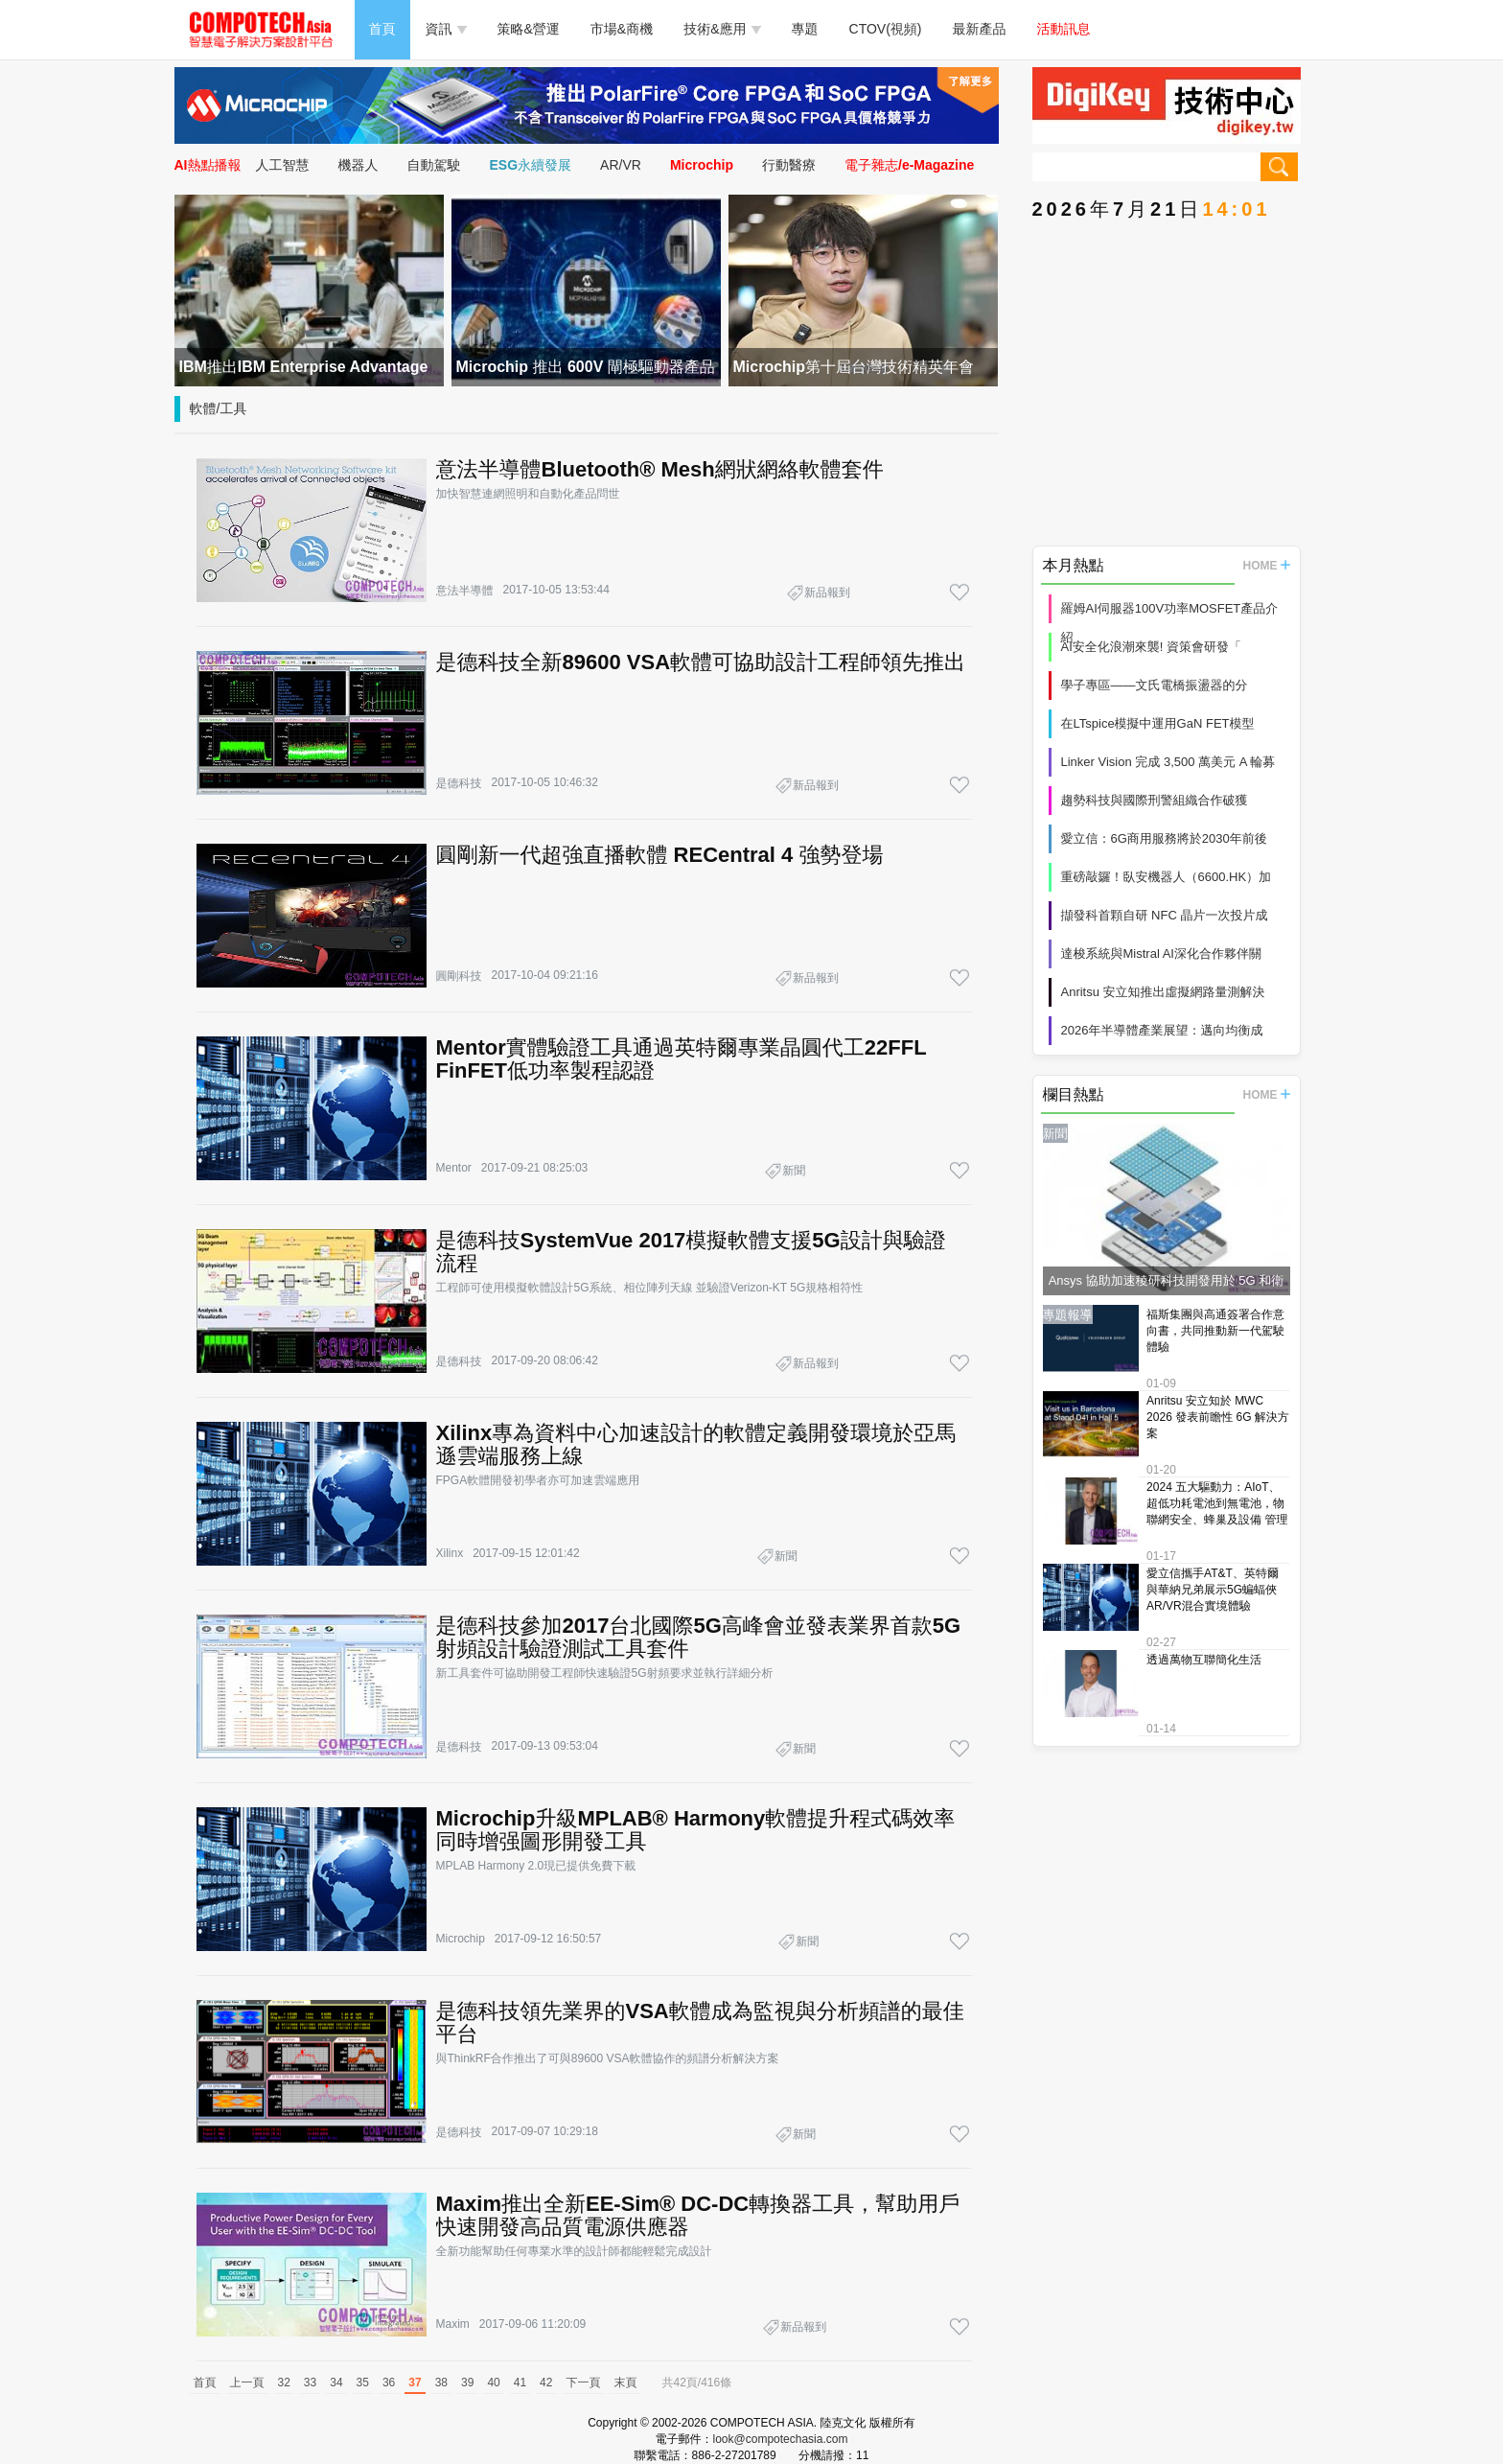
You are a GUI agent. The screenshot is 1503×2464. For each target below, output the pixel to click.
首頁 (382, 28)
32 (284, 2382)
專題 (805, 28)
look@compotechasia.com (780, 2439)
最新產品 (979, 28)
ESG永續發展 (531, 165)
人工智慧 (283, 165)
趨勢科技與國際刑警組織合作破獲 (1154, 800)
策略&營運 (528, 28)
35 (363, 2382)
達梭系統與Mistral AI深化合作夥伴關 (1161, 953)
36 (388, 2382)
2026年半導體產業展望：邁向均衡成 (1162, 1030)
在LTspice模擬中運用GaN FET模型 (1158, 723)
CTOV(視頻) (885, 28)
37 (414, 2382)
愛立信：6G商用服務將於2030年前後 (1164, 838)
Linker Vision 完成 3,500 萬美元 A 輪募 (1168, 762)
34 (336, 2382)
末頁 (624, 2382)
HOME (1266, 565)
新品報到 (827, 592)
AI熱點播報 (208, 165)
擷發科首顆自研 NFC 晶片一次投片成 (1164, 915)
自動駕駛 (434, 165)
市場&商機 (621, 28)
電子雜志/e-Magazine (909, 165)
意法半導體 (465, 590)
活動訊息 (1064, 28)
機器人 (358, 165)
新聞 (793, 1170)
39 (467, 2382)
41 (520, 2382)
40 (493, 2382)
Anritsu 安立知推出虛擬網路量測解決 (1163, 992)
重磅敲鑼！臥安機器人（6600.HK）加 (1166, 877)
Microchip (701, 165)
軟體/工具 (218, 408)
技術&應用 (721, 28)
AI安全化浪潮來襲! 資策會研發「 (1151, 646)
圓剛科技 (459, 976)
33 (310, 2382)
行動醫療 (789, 165)
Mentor (454, 1167)
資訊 (446, 28)
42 (546, 2382)
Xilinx (450, 1553)
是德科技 (459, 783)
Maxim (453, 2324)
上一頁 (247, 2382)
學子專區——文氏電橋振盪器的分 (1154, 685)
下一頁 (583, 2382)
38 (441, 2382)
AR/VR (620, 165)
